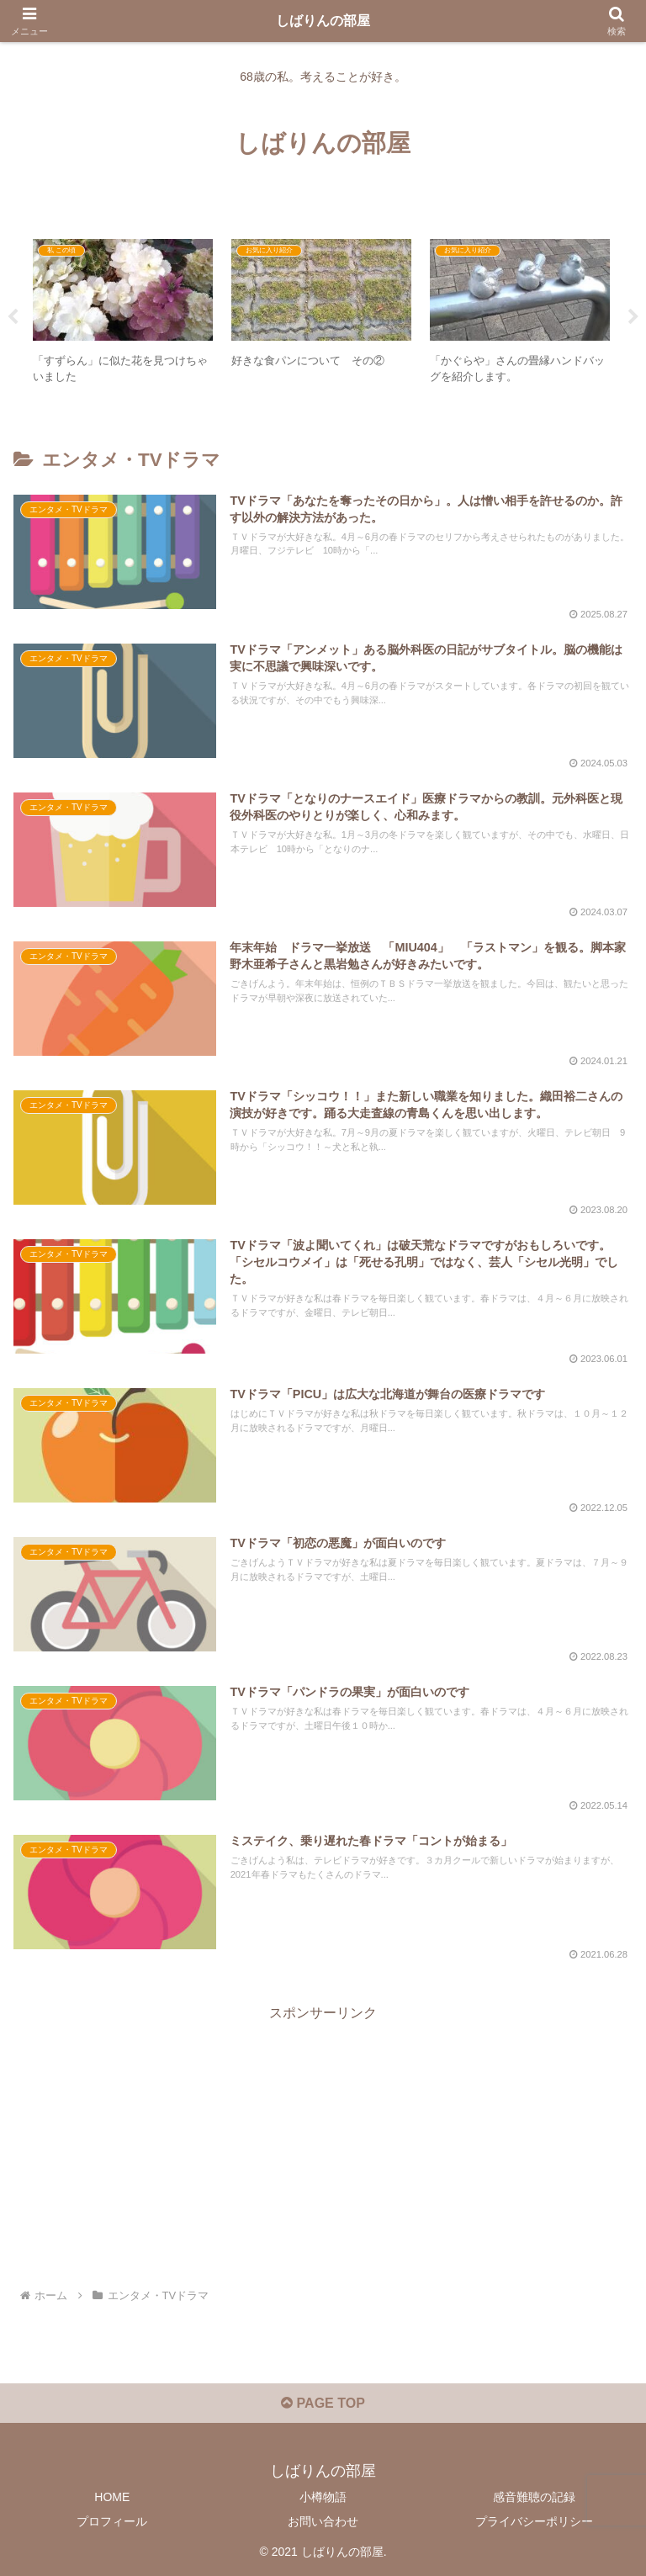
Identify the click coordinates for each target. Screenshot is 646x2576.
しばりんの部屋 (323, 20)
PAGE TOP (323, 2403)
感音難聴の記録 (534, 2497)
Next (633, 317)
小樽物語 (323, 2497)
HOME (112, 2497)
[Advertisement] (323, 2143)
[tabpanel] (123, 314)
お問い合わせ (323, 2521)
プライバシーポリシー (534, 2521)
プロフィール (112, 2521)
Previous (12, 317)
